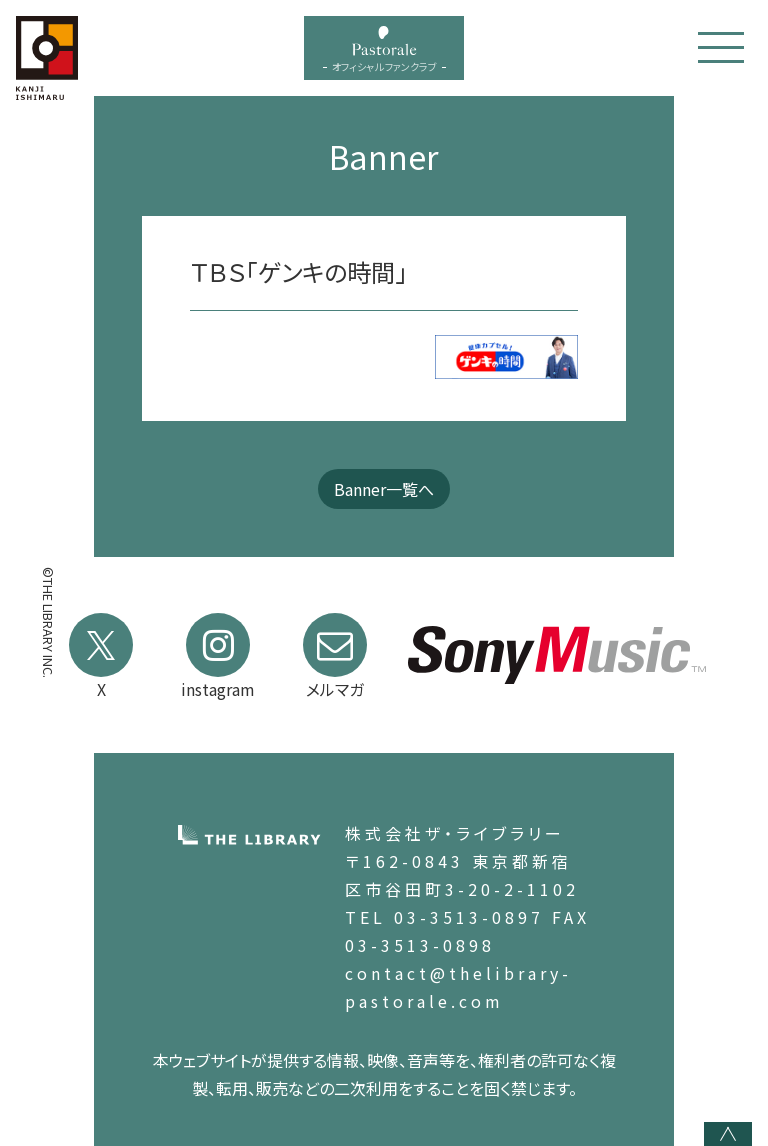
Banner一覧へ (384, 489)
